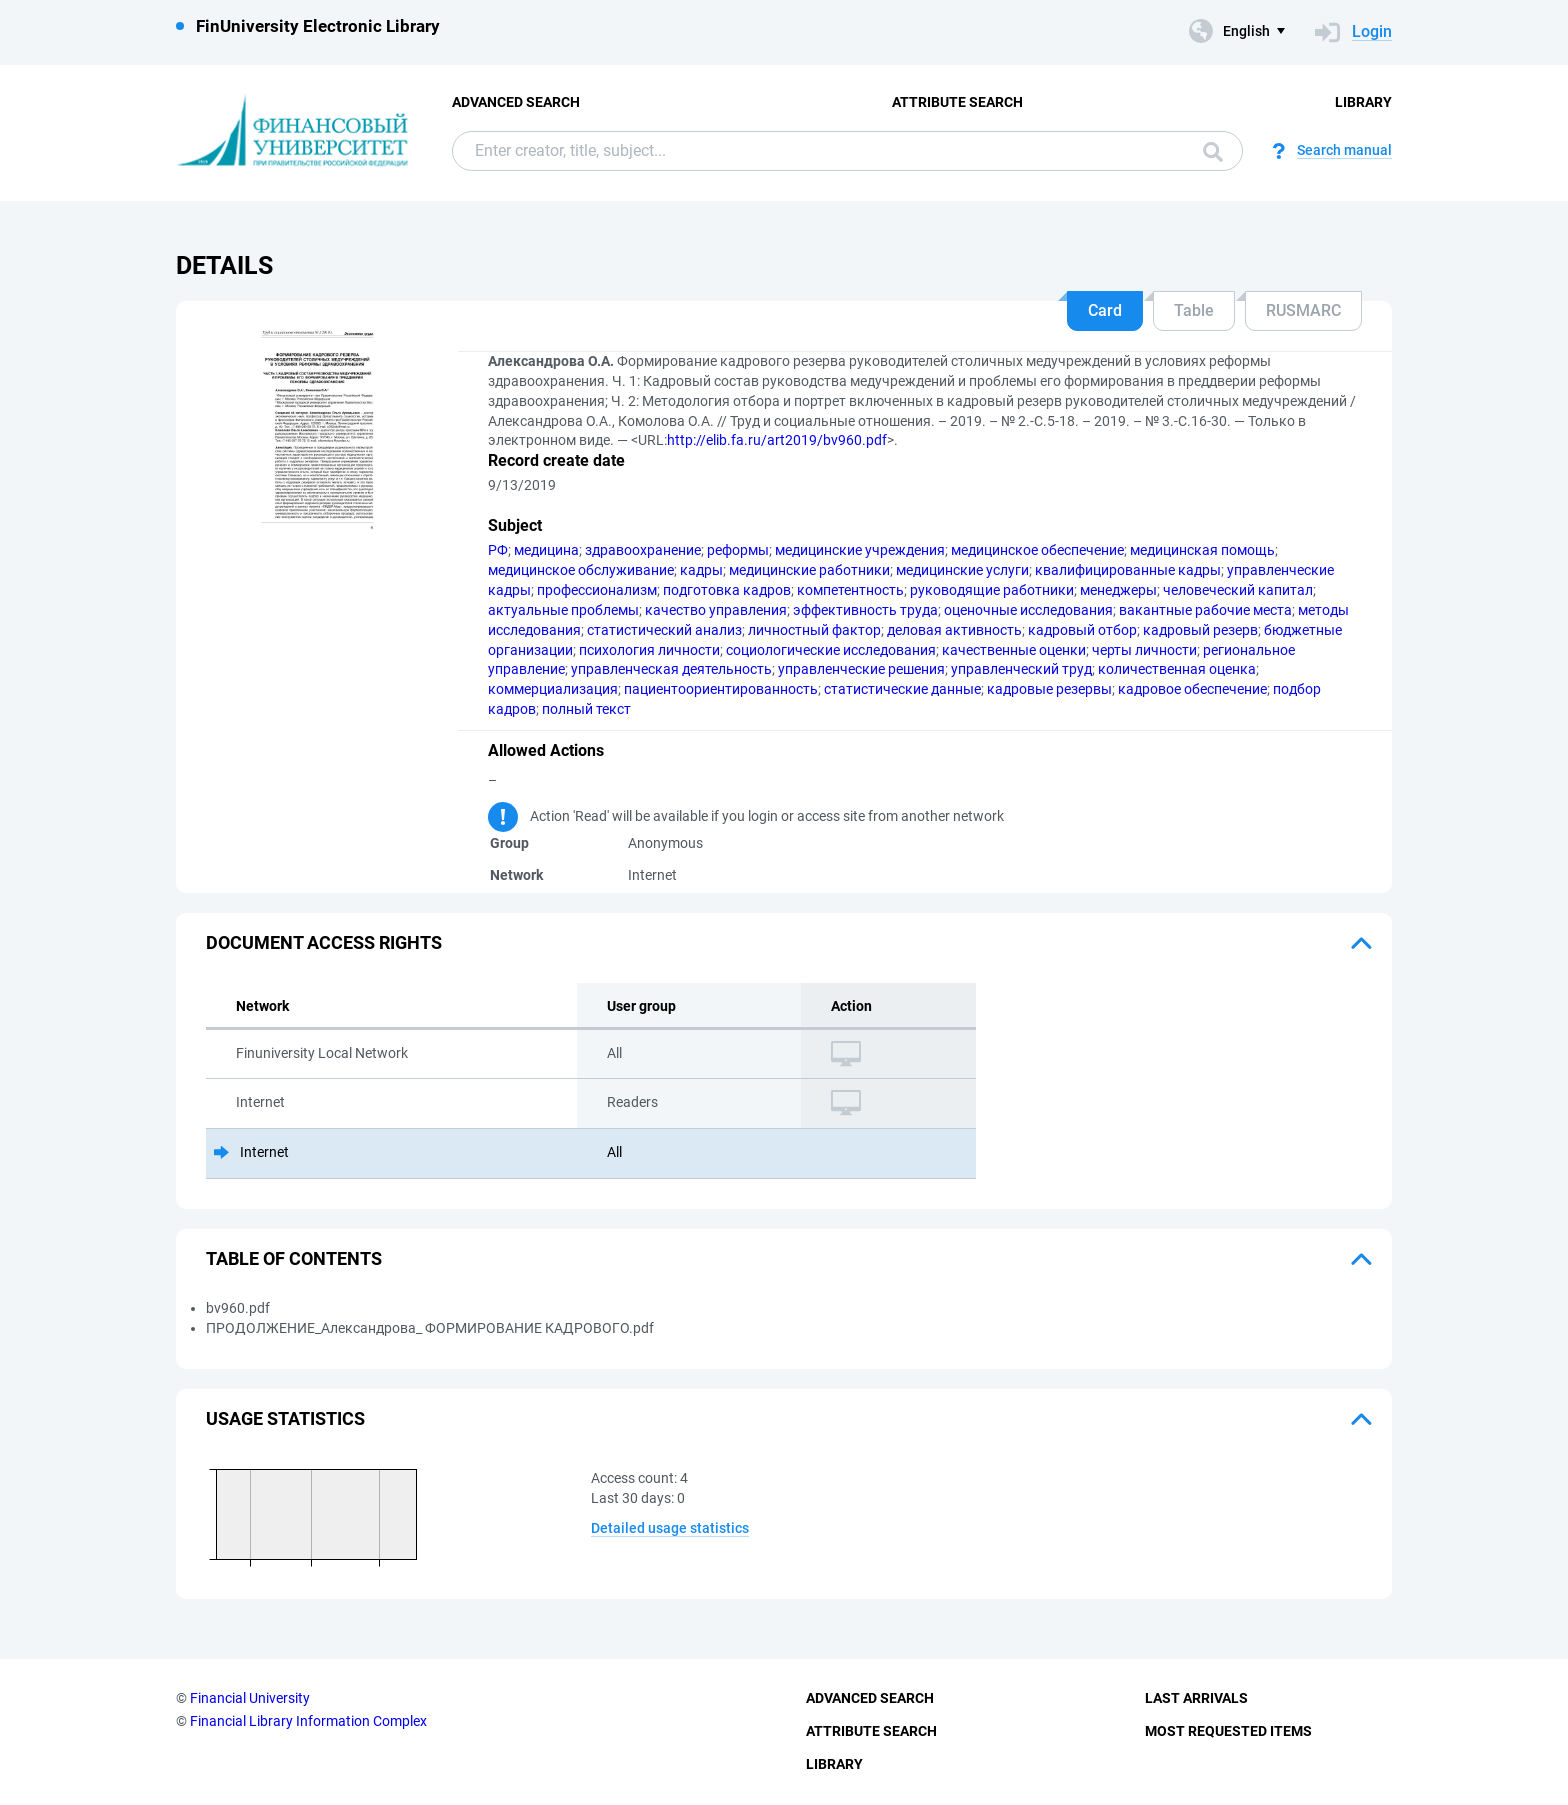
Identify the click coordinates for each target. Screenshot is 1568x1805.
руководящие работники (992, 590)
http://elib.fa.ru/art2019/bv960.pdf (777, 440)
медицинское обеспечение (1037, 550)
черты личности (1144, 650)
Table (1194, 310)
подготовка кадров (727, 590)
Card (1105, 310)
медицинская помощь (1202, 550)
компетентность (850, 590)
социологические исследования (831, 650)
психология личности (649, 650)
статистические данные (902, 689)
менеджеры (1118, 590)
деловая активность (954, 630)
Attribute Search (957, 102)
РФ (498, 550)
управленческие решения (861, 669)
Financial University (250, 1698)
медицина (546, 550)
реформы (738, 550)
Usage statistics (285, 1418)
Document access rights (324, 942)
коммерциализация (553, 689)
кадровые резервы (1049, 689)
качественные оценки (1014, 650)
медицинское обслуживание (581, 570)
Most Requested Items (1228, 1731)
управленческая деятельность (671, 669)
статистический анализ (664, 630)
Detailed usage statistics (670, 1528)
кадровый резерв (1200, 630)
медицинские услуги (962, 570)
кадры (701, 570)
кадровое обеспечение (1192, 689)
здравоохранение (643, 550)
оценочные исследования (1028, 610)
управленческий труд (1021, 669)
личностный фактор (814, 630)
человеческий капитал (1238, 590)
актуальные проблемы (563, 610)
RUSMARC (1303, 310)
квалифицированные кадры (1128, 570)
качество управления (716, 610)
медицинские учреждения (860, 550)
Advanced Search (516, 102)
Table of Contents (294, 1258)
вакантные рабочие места (1205, 610)
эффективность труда (865, 610)
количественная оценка (1177, 669)
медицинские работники (809, 570)
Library (1363, 102)
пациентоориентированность (721, 689)
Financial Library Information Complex (308, 1721)
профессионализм (597, 590)
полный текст (586, 709)
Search (1213, 152)
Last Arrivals (1196, 1698)
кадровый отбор (1082, 630)
